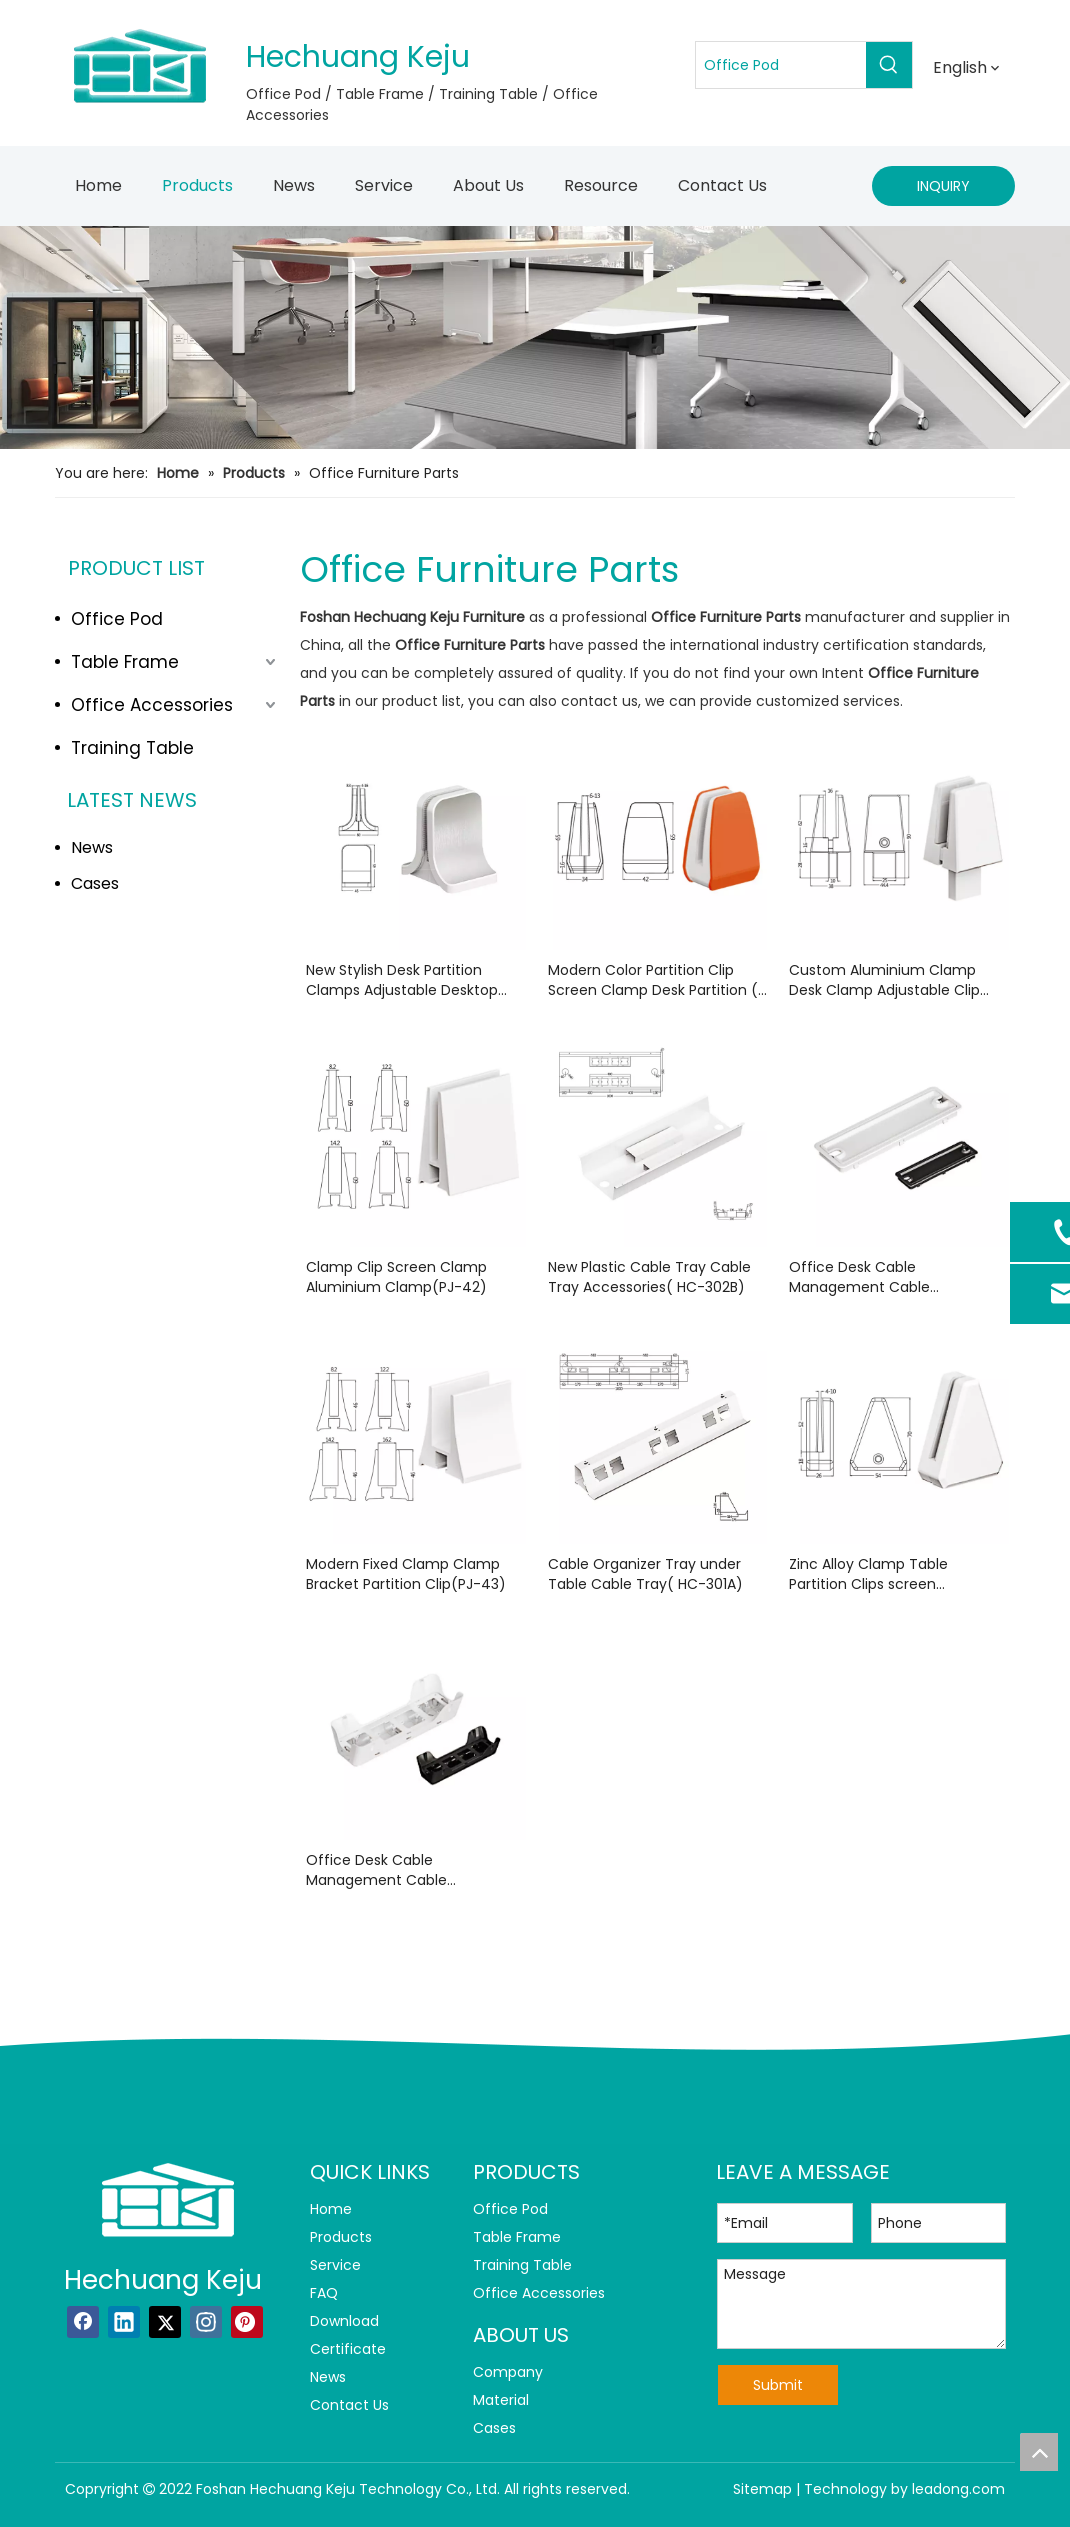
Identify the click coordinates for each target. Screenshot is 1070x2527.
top (1039, 2452)
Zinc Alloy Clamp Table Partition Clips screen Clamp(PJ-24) (868, 1574)
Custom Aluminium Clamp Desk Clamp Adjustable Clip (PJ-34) (884, 980)
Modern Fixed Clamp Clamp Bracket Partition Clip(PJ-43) (406, 1574)
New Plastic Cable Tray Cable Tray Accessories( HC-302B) (649, 1277)
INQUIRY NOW (943, 191)
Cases (95, 883)
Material (501, 2400)
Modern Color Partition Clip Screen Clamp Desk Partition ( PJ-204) (653, 980)
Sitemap (762, 2489)
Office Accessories (152, 705)
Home (331, 2209)
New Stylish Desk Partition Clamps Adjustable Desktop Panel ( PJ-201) (402, 980)
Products (341, 2237)
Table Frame (125, 662)
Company (508, 2372)
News (92, 847)
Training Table (132, 748)
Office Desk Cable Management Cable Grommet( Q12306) (376, 1870)
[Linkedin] (124, 2322)
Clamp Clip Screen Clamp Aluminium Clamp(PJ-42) (396, 1277)
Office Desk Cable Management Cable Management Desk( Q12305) (889, 1277)
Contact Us (349, 2405)
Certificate (348, 2349)
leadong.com (958, 2489)
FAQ (324, 2293)
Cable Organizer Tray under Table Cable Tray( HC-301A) (645, 1574)
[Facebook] (83, 2322)
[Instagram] (206, 2322)
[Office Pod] (781, 65)
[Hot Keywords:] (889, 65)
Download (344, 2321)
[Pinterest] (247, 2322)
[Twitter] (165, 2322)
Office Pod (117, 619)
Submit (778, 2385)
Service (335, 2265)
